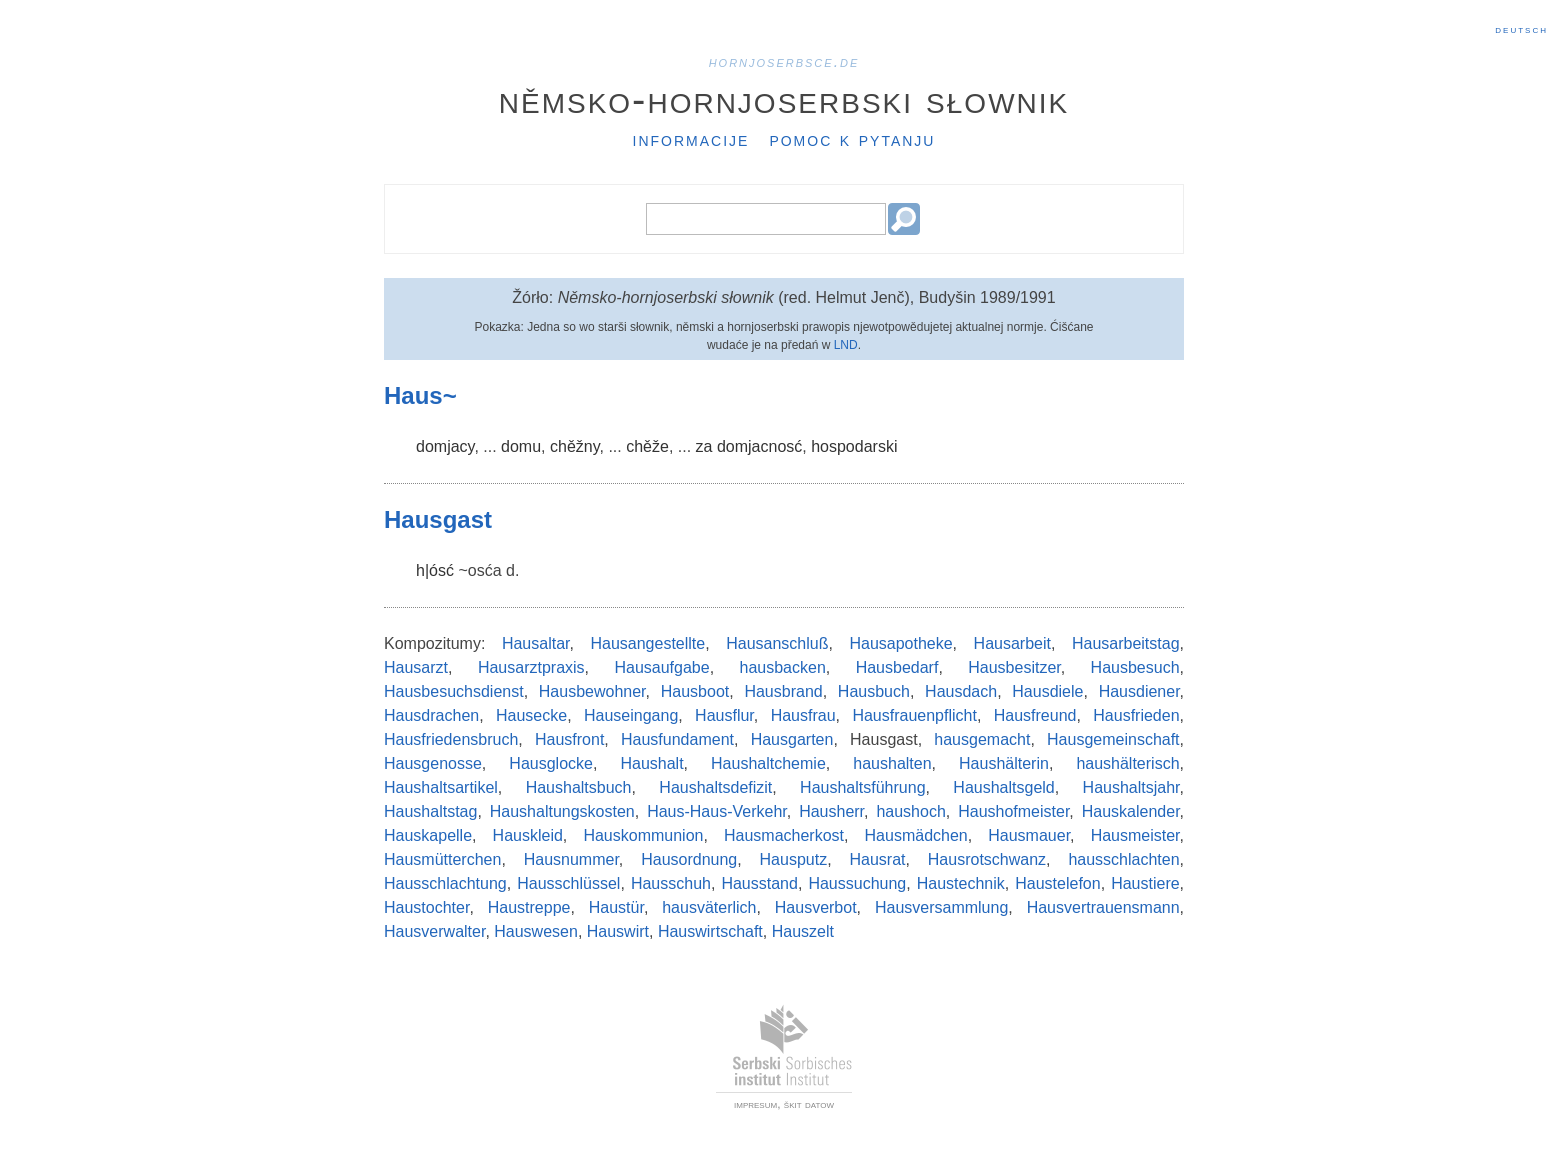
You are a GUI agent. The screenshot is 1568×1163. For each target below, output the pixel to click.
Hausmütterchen (442, 859)
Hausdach (961, 691)
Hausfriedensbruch (451, 739)
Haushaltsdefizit (715, 787)
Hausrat (877, 859)
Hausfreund (1035, 715)
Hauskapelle (428, 835)
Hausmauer (1029, 835)
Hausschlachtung (445, 883)
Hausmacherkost (784, 835)
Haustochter (426, 907)
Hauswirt (618, 931)
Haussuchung (857, 883)
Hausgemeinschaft (1113, 739)
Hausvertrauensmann (1103, 907)
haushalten (892, 763)
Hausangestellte (647, 643)
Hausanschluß (777, 643)
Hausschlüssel (568, 883)
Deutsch (1521, 29)
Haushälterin (1004, 763)
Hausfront (569, 739)
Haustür (616, 907)
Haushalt (651, 763)
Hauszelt (803, 931)
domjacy (445, 446)
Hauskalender (1131, 811)
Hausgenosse (433, 763)
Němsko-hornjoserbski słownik (784, 99)
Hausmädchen (916, 835)
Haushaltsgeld (1003, 787)
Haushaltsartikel (441, 787)
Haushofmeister (1013, 811)
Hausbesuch (1135, 667)
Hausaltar (536, 643)
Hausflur (724, 715)
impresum (755, 1104)
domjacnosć (759, 446)
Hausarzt (416, 667)
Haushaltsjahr (1131, 787)
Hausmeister (1135, 835)
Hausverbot (816, 907)
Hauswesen (536, 931)
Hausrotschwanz (987, 859)
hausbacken (783, 667)
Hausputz (794, 859)
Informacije (691, 139)
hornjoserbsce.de (784, 61)
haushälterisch (1127, 763)
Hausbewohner (592, 691)
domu (521, 446)
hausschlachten (1123, 859)
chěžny (575, 446)
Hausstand (759, 883)
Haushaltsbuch (579, 787)
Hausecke (531, 715)
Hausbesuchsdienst (454, 691)
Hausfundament (677, 739)
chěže (647, 446)
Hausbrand (783, 691)
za (704, 446)
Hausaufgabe (661, 667)
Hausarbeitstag (1126, 643)
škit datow (809, 1104)
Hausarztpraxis (531, 667)
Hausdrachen (431, 715)
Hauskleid (528, 835)
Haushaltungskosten (562, 811)
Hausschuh (671, 883)
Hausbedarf (897, 667)
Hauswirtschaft (710, 931)
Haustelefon (1057, 883)
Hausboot (695, 691)
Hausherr (831, 811)
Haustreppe (529, 907)
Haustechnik (961, 883)
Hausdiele (1047, 691)
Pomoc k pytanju (852, 139)
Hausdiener (1139, 691)
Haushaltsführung (862, 787)
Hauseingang (631, 715)
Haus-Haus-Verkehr (717, 811)
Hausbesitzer (1014, 667)
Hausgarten (792, 739)
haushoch (910, 811)
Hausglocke (551, 763)
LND (846, 345)
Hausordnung (689, 859)
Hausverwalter (434, 931)
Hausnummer (571, 859)
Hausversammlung (941, 907)
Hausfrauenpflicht (914, 715)
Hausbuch (874, 691)
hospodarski (854, 446)
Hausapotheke (900, 643)
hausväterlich (709, 907)
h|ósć (435, 570)
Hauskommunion (643, 835)
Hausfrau (803, 715)
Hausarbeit (1012, 643)
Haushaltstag (430, 811)
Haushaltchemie (768, 763)
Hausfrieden (1136, 715)
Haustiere (1145, 883)
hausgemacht (982, 739)
